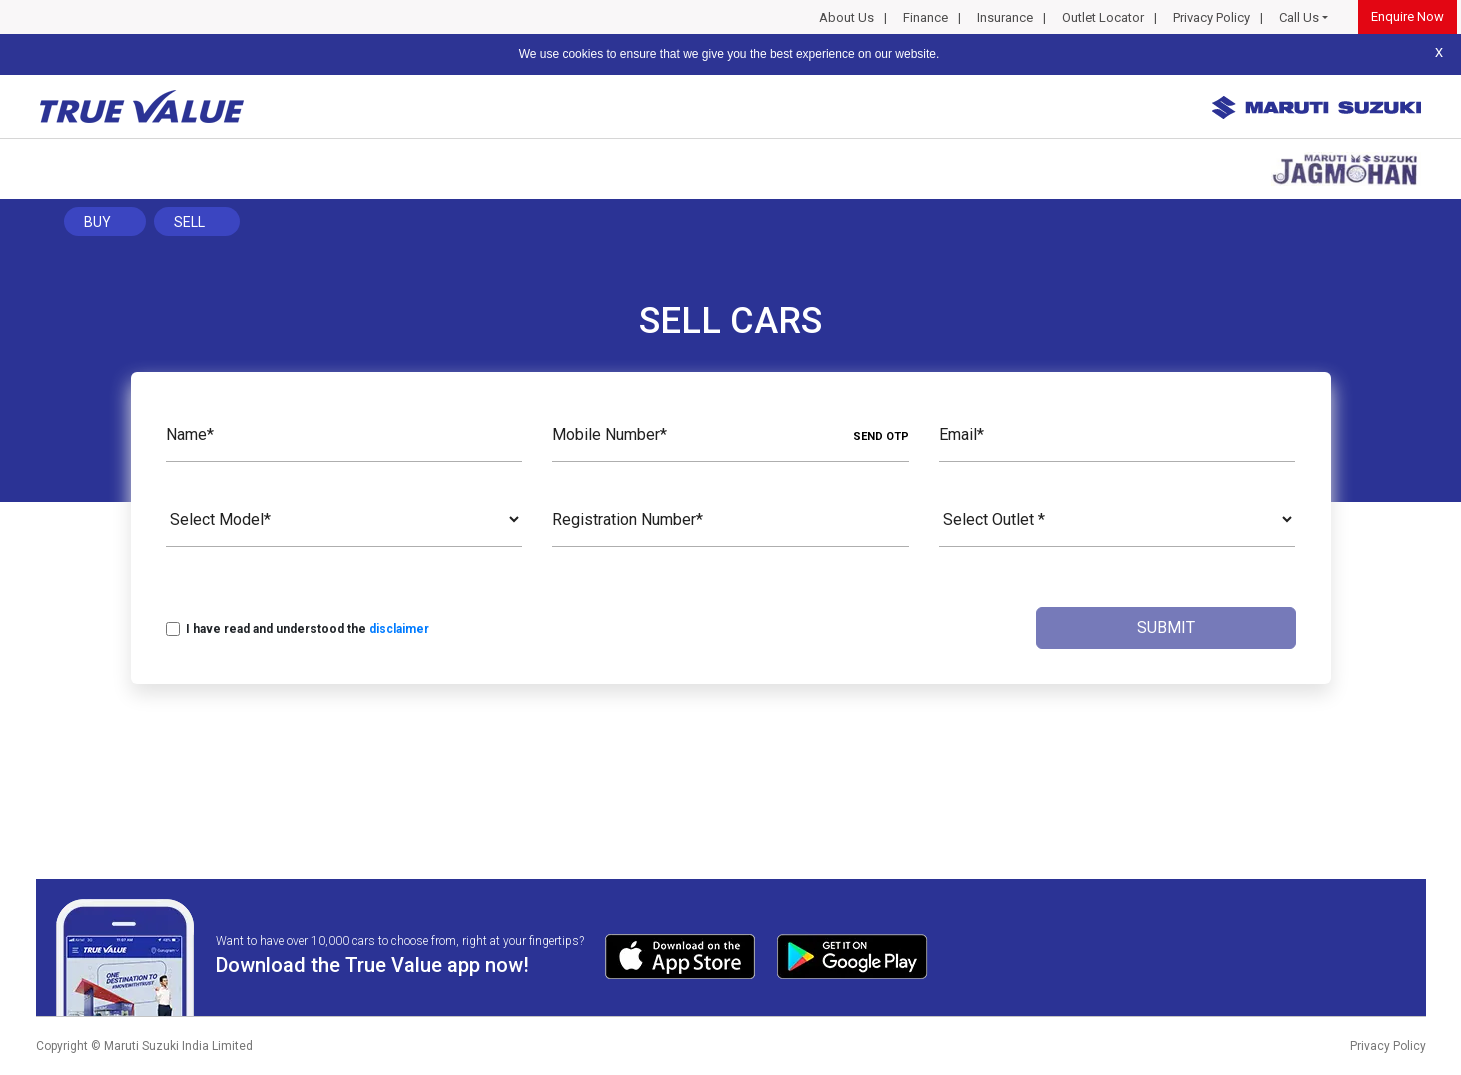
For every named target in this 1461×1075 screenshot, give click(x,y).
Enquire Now (1407, 16)
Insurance (1005, 17)
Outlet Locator (1103, 17)
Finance (925, 17)
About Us (846, 17)
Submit (1166, 627)
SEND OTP (881, 436)
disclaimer (399, 629)
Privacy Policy (1211, 17)
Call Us (1299, 17)
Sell (189, 222)
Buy (97, 222)
